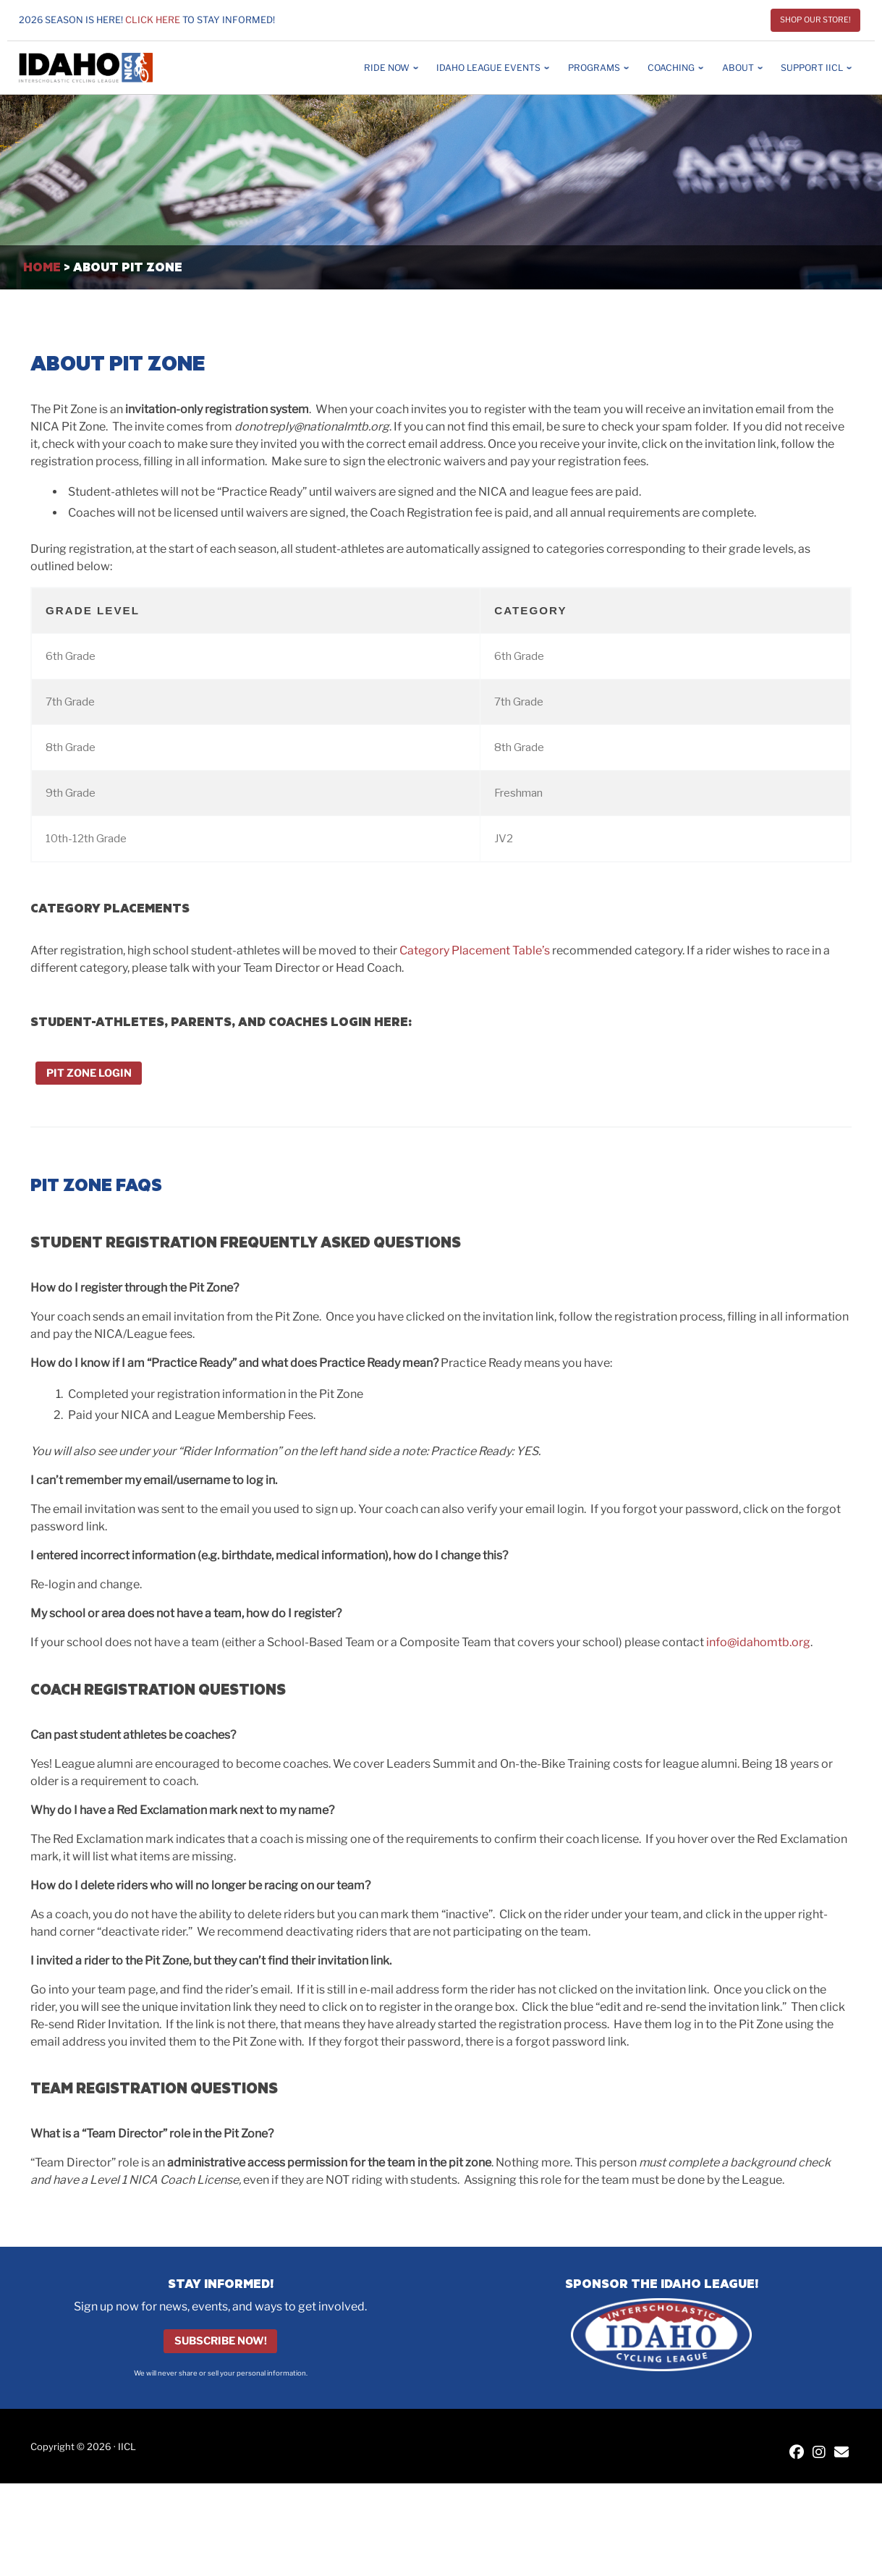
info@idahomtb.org (758, 1642)
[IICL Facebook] (796, 2453)
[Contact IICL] (841, 2453)
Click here (152, 19)
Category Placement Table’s (474, 950)
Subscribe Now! (220, 2341)
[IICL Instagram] (819, 2453)
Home (42, 266)
